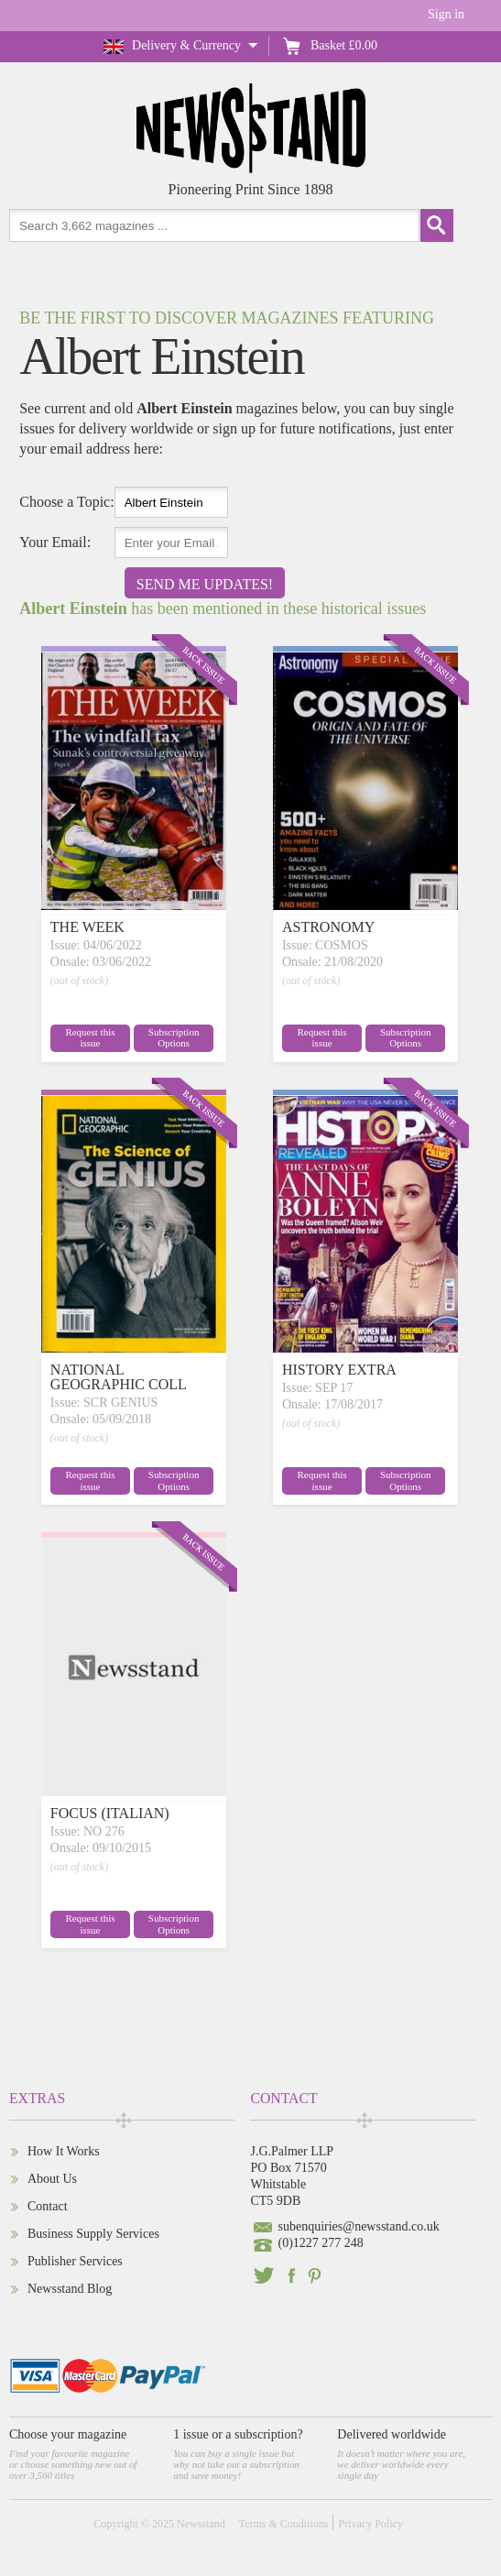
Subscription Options (174, 1037)
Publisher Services (75, 2261)
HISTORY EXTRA (339, 1369)
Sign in (446, 14)
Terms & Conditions (284, 2523)
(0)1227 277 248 (320, 2243)
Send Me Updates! (204, 584)
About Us (52, 2179)
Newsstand (201, 2523)
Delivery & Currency (186, 45)
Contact (47, 2206)
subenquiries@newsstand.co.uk (358, 2226)
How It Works (63, 2151)
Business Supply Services (93, 2234)
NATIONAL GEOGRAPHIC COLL (118, 1377)
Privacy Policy (370, 2523)
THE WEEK (87, 927)
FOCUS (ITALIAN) (109, 1813)
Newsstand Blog (69, 2289)
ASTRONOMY (328, 927)
